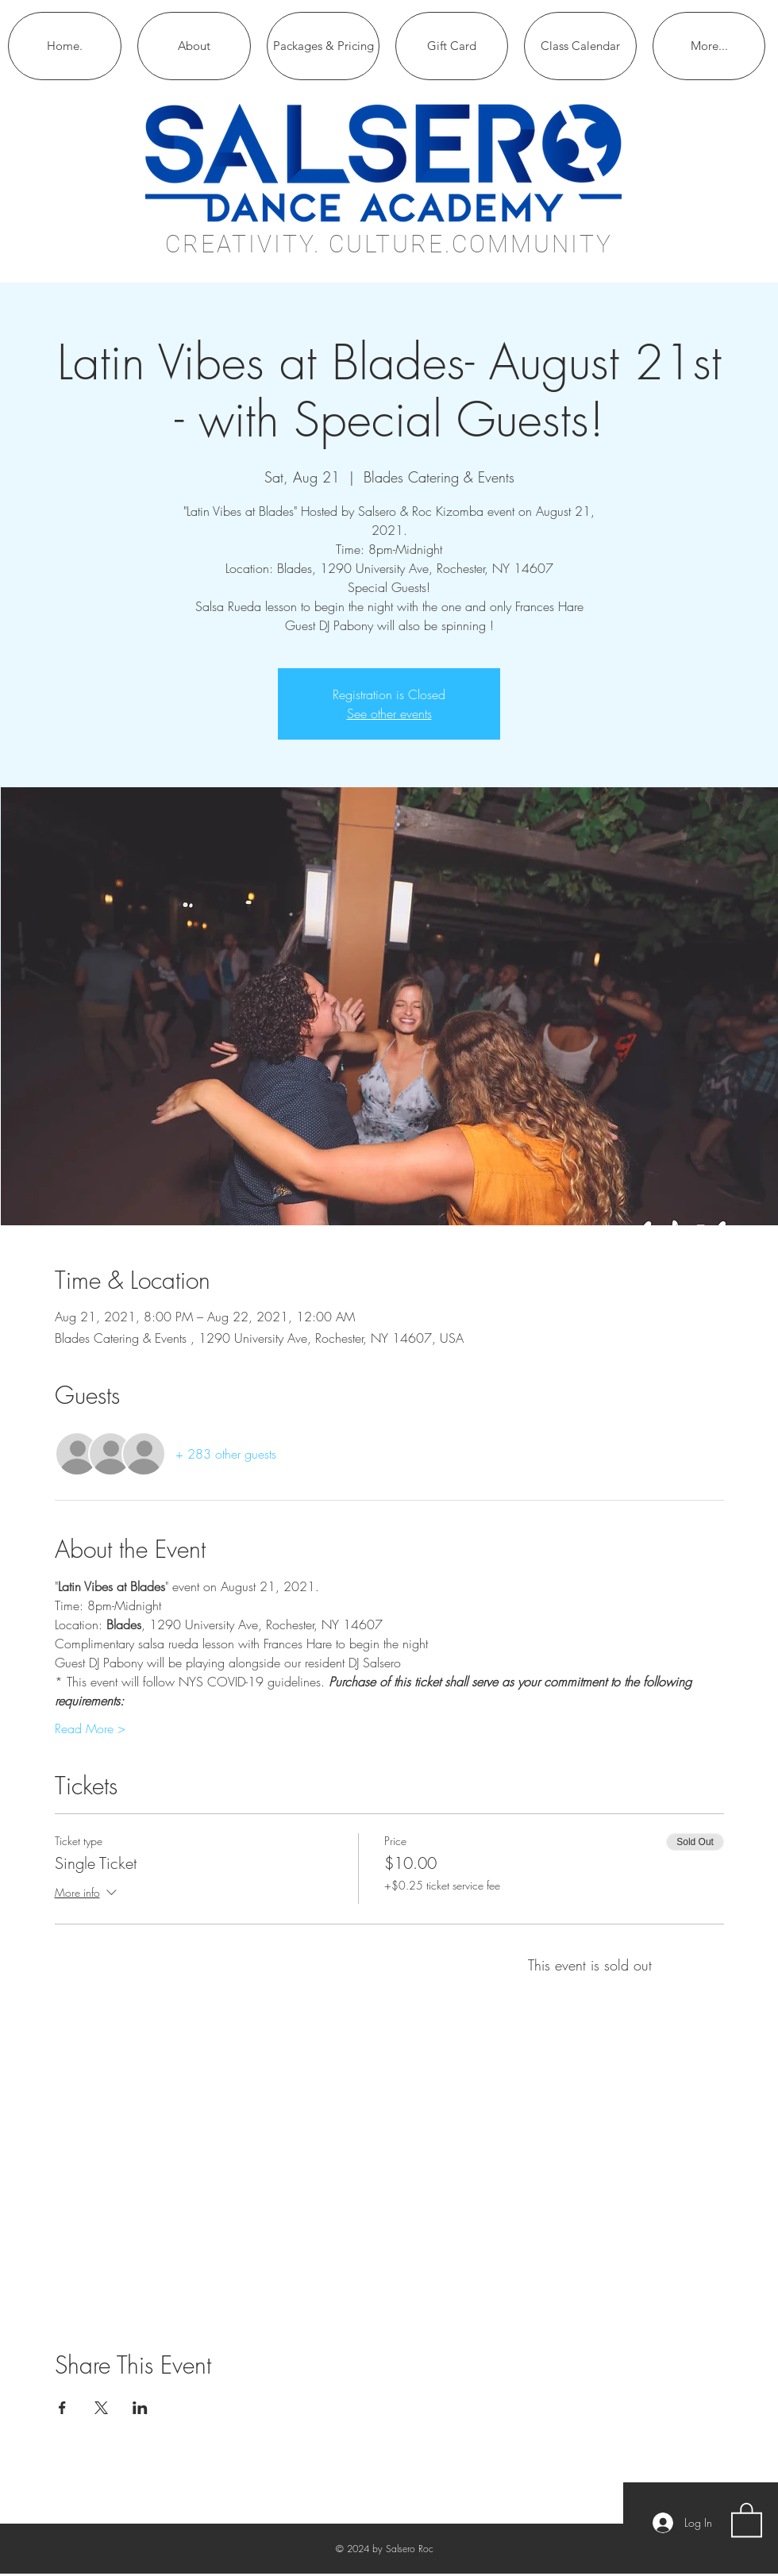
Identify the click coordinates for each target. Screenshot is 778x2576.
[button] (746, 2519)
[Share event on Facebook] (62, 2407)
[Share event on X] (101, 2407)
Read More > (90, 1728)
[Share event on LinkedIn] (140, 2407)
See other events (389, 713)
